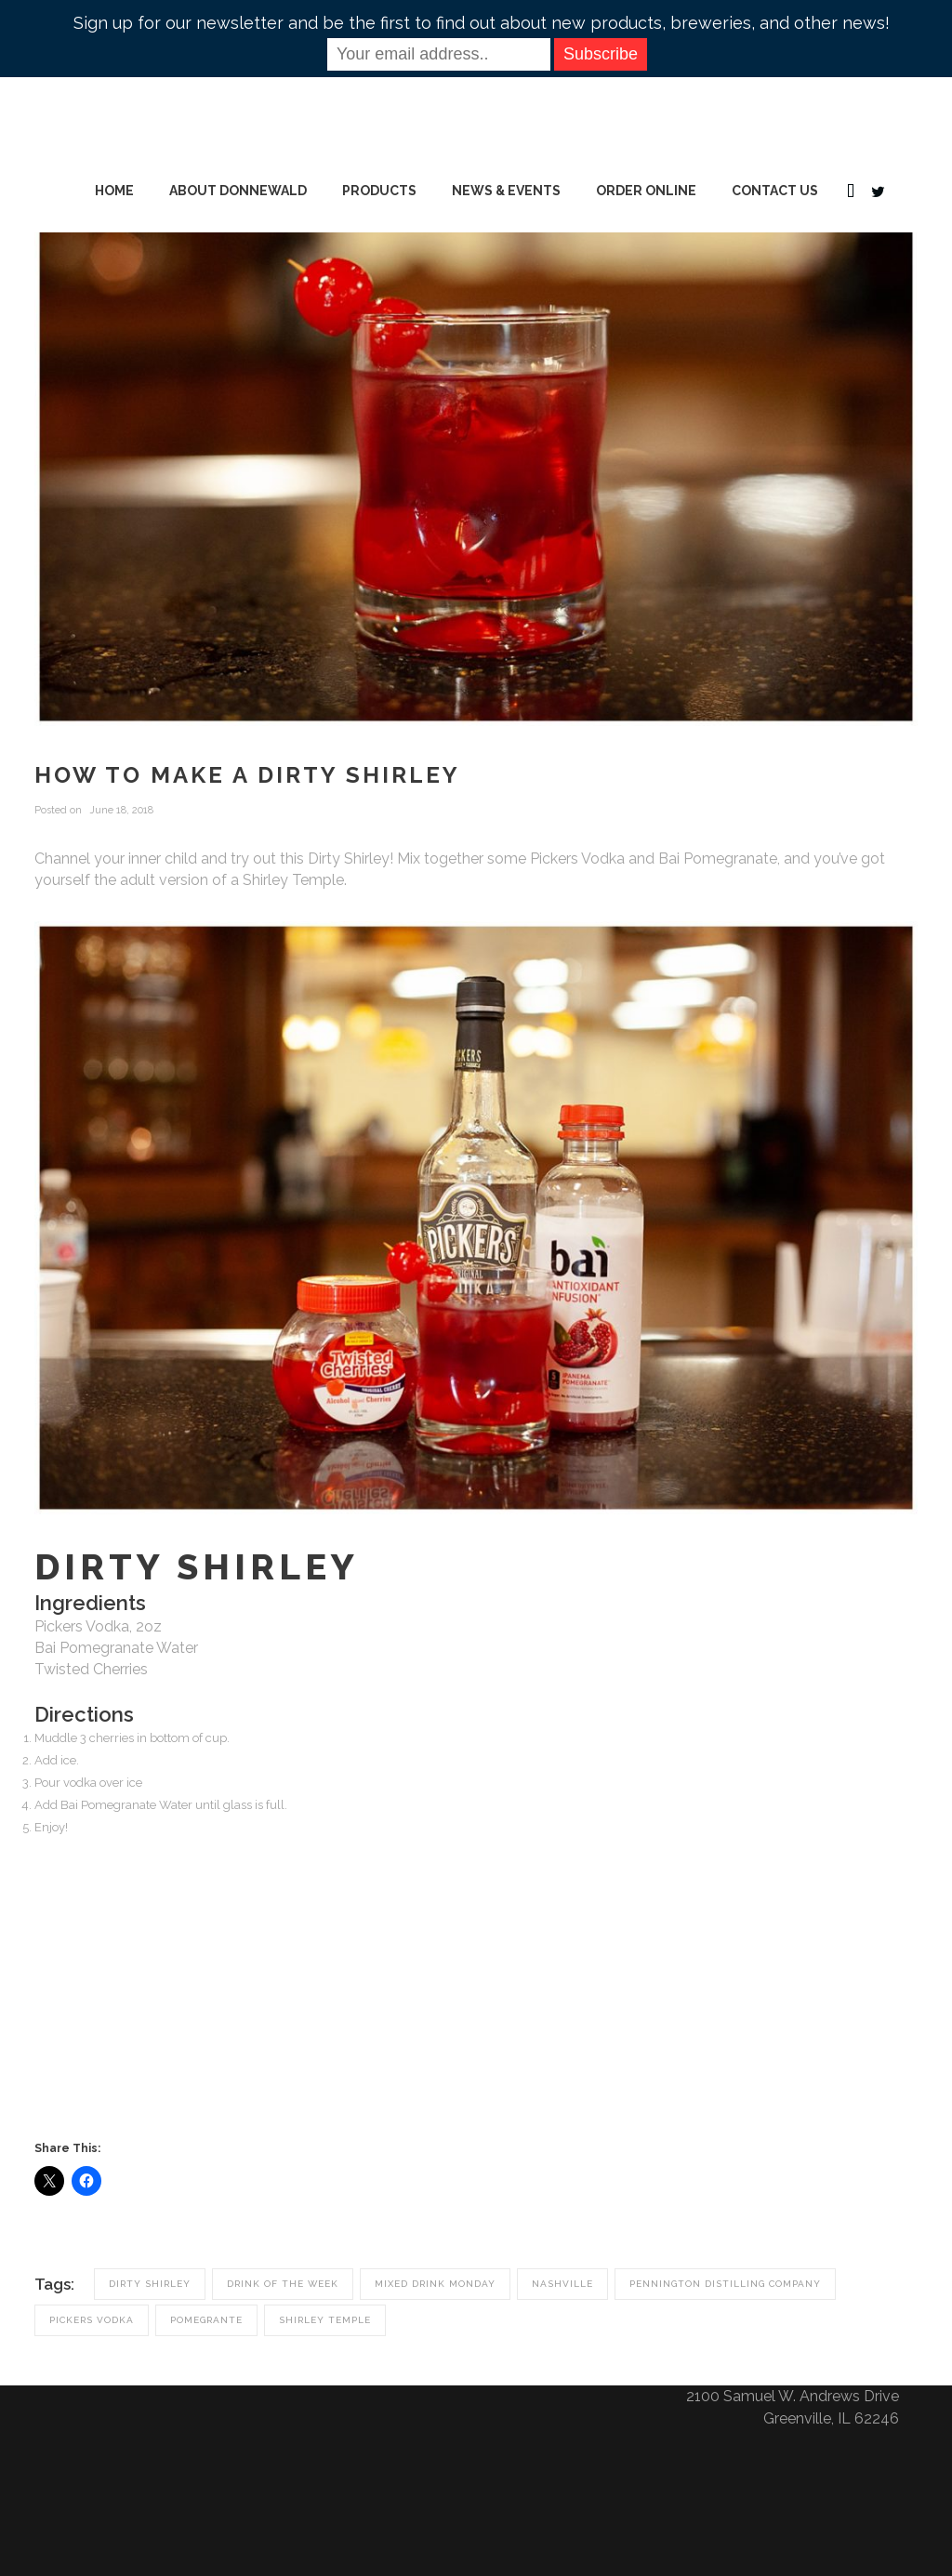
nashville (562, 2284)
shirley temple (325, 2320)
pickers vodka (91, 2320)
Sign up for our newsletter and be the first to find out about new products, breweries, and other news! (481, 23)
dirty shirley (150, 2284)
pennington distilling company (725, 2284)
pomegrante (206, 2320)
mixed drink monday (435, 2284)
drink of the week (282, 2284)
